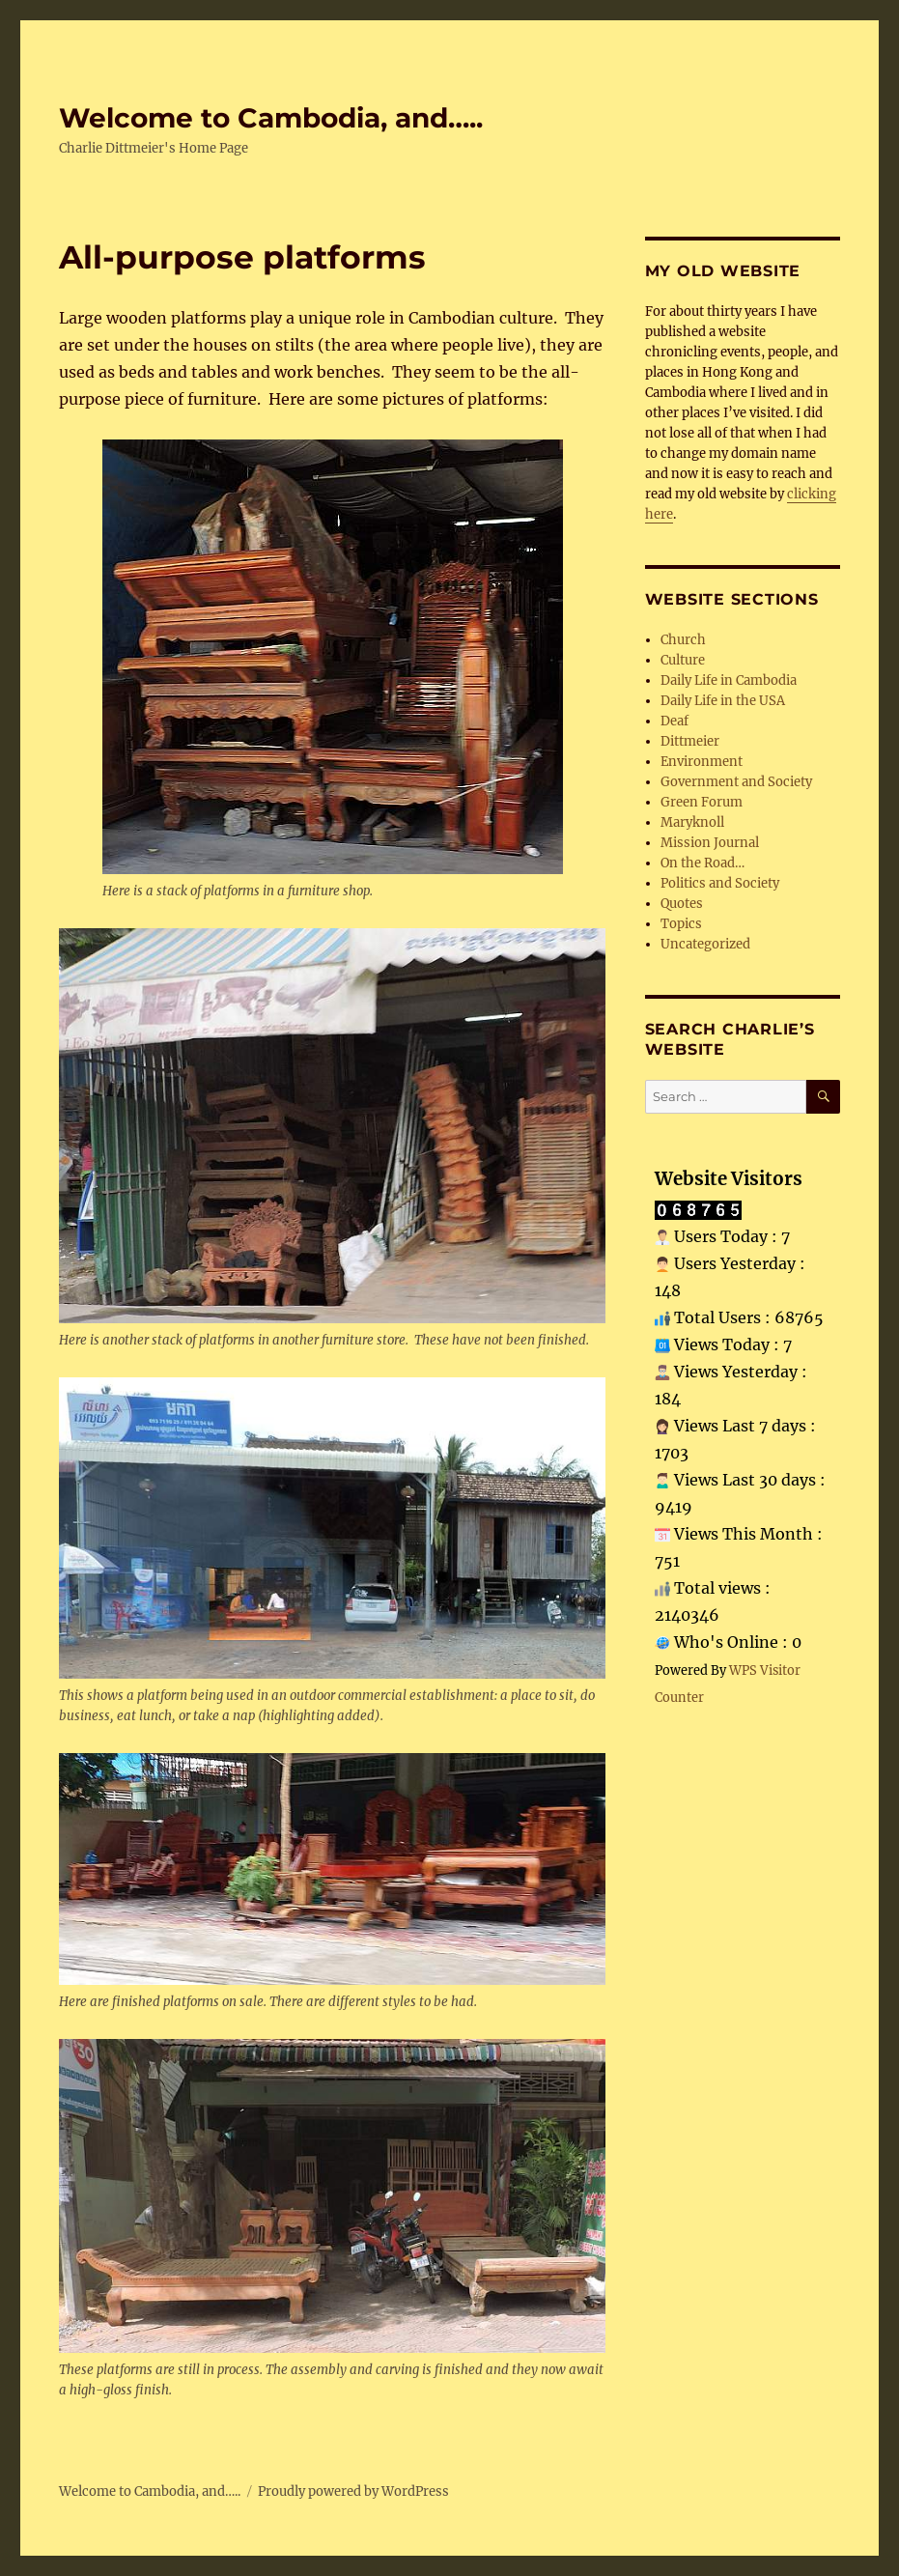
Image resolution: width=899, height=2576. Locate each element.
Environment (701, 761)
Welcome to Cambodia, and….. (271, 117)
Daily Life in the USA (722, 701)
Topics (681, 924)
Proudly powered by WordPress (353, 2491)
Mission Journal (709, 843)
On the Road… (702, 863)
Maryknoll (692, 822)
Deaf (674, 721)
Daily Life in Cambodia (728, 680)
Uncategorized (705, 944)
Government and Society (736, 782)
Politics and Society (719, 883)
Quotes (681, 903)
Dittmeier (689, 741)
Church (683, 640)
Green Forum (701, 802)
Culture (682, 660)
